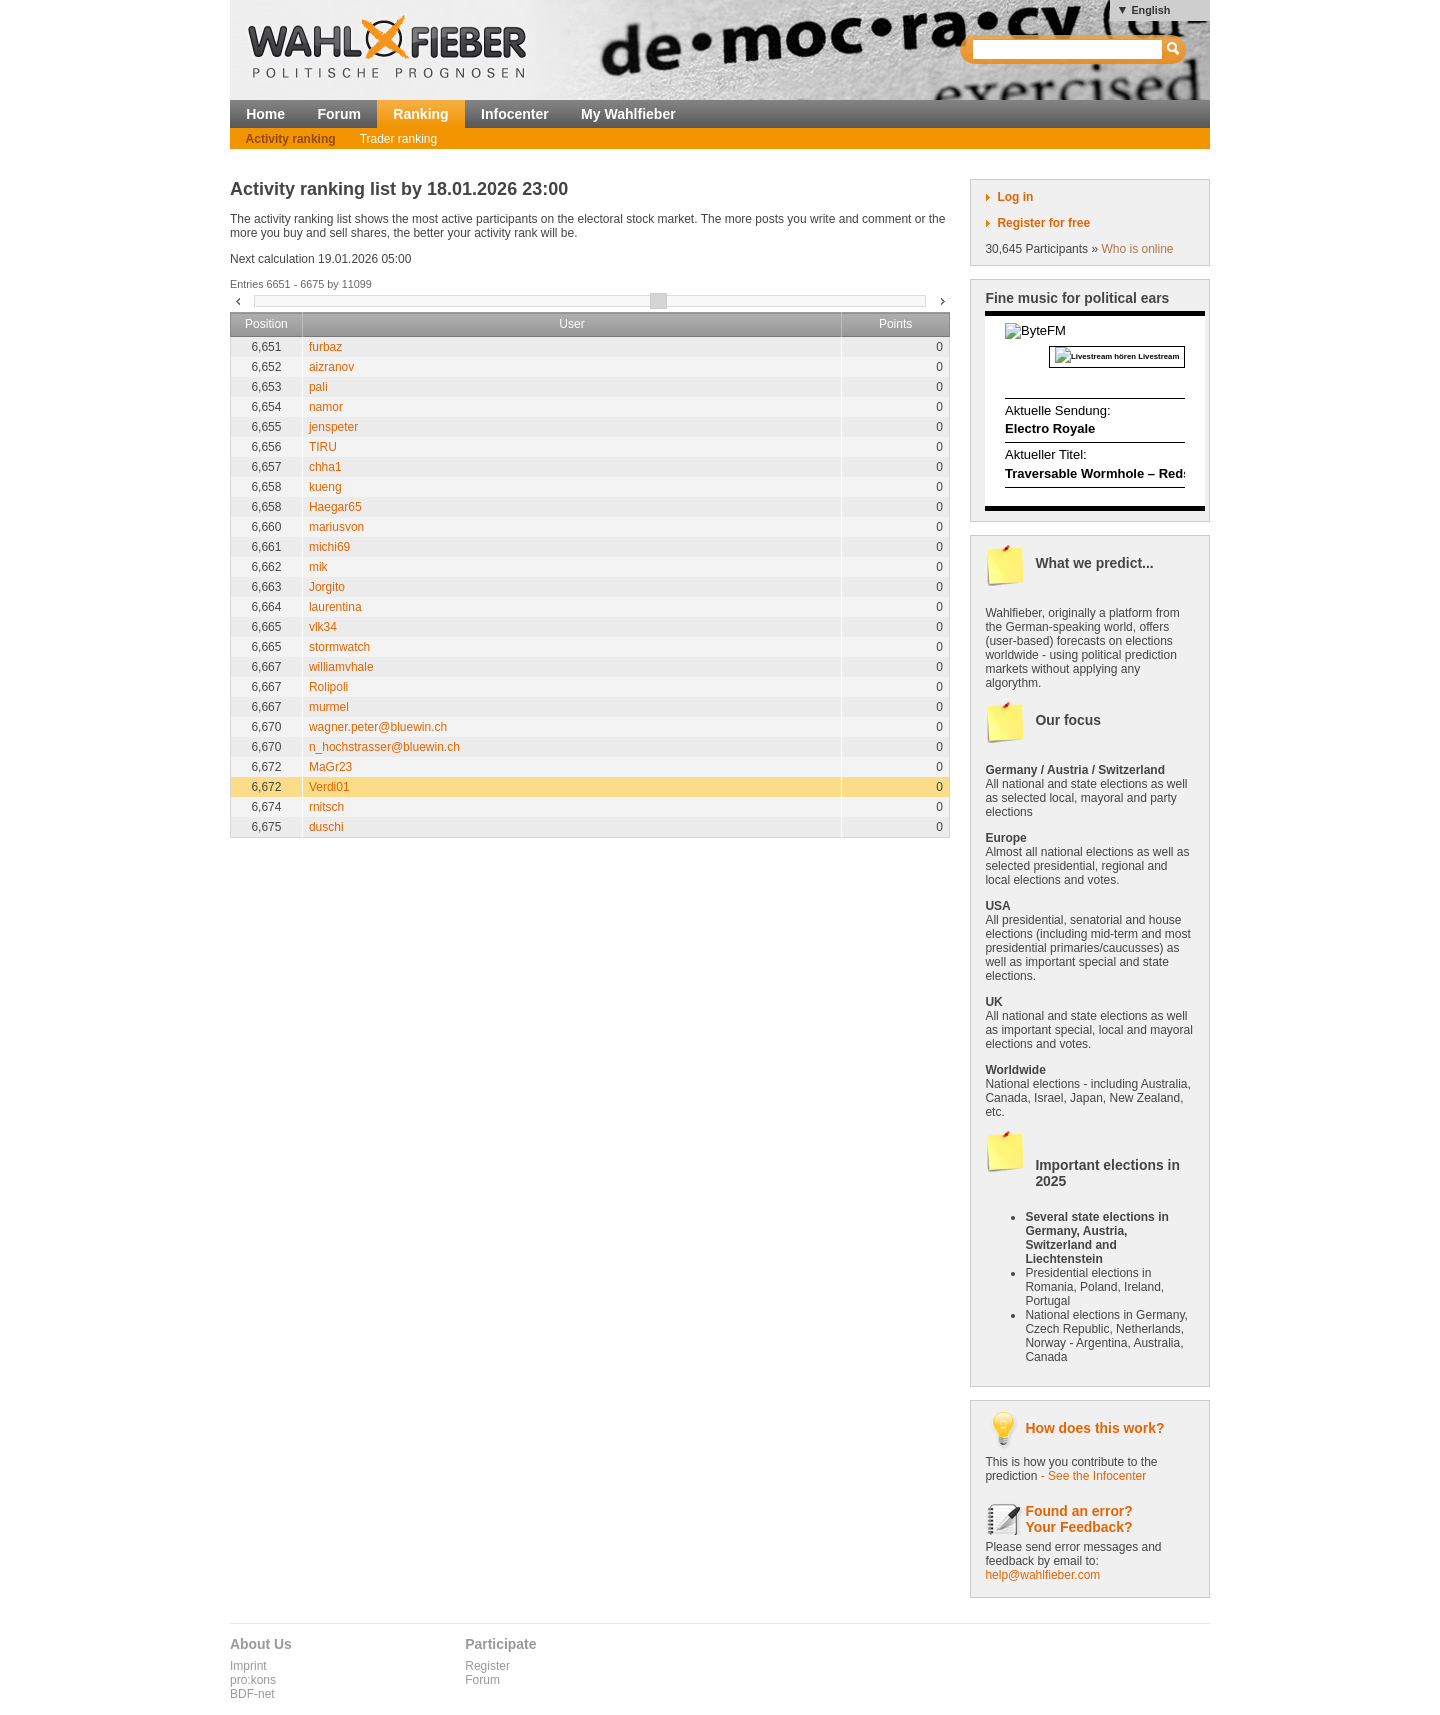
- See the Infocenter (1093, 1476)
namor (326, 407)
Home (265, 114)
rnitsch (326, 807)
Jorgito (327, 587)
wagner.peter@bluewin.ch (378, 727)
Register (487, 1666)
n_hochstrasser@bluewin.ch (384, 747)
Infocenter (515, 114)
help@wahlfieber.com (1042, 1575)
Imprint (248, 1666)
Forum (339, 114)
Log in (1015, 197)
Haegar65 (335, 507)
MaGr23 (330, 767)
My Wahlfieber (628, 114)
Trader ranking (399, 139)
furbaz (325, 347)
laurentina (335, 607)
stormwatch (339, 647)
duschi (326, 827)
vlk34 (323, 627)
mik (318, 567)
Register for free (1043, 223)
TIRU (323, 447)
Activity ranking (291, 139)
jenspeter (333, 427)
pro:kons (253, 1680)
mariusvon (336, 527)
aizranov (331, 367)
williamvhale (341, 667)
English (1150, 10)
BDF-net (252, 1694)
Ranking (420, 114)
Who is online (1137, 249)
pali (318, 387)
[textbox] (1068, 49)
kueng (325, 487)
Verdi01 (329, 787)
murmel (329, 707)
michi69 (329, 547)
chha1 (325, 467)
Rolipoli (328, 687)
